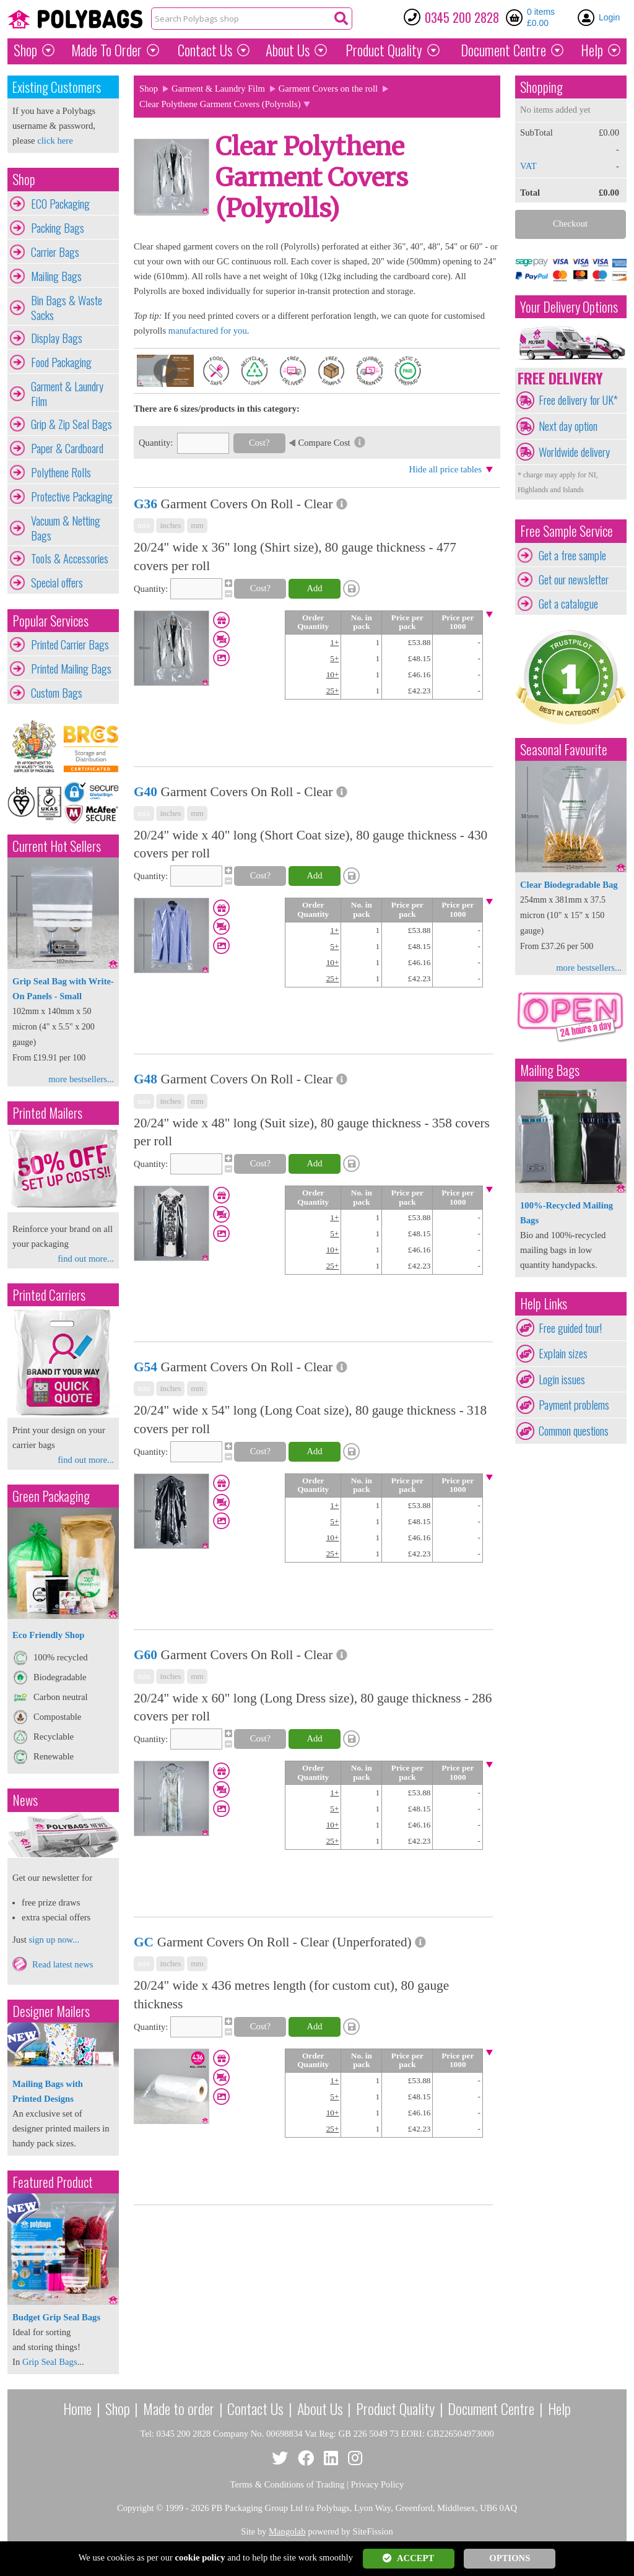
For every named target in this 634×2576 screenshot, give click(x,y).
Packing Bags (57, 227)
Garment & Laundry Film (67, 394)
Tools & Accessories (69, 558)
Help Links (543, 1303)
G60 (145, 1654)
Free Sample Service (566, 530)
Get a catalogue (568, 603)
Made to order (178, 2408)
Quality (383, 50)
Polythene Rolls (61, 472)
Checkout (570, 223)
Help (592, 50)
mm (197, 525)
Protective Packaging (72, 496)
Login (609, 17)
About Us (288, 50)
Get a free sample (572, 555)
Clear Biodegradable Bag (569, 885)
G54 (145, 1367)
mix (143, 525)
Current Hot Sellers (56, 846)
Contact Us (205, 50)
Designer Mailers (51, 2011)
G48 (145, 1079)
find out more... (86, 1259)
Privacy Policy (377, 2484)
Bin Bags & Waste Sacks (66, 308)
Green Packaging (51, 1496)
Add (314, 588)
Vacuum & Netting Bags (65, 528)
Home (77, 2408)
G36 (145, 504)
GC (144, 1942)
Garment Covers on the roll (328, 88)
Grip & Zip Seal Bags (71, 424)
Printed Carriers (48, 1294)
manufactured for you (207, 331)
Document (503, 50)
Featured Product (52, 2182)
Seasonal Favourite (563, 749)
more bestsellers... (81, 1079)
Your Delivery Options (569, 306)
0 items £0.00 (541, 17)
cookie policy (200, 2557)
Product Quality (395, 2408)
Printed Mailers (47, 1112)
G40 (145, 791)
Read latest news (62, 1964)
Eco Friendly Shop (48, 1635)
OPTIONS (509, 2558)
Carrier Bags (55, 252)
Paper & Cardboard (67, 448)
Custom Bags (56, 692)
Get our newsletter (574, 579)
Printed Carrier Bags (70, 644)
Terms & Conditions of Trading (287, 2484)
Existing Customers (56, 87)
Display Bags (56, 338)
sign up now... (53, 1940)
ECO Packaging (60, 203)
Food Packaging (61, 362)
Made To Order (106, 50)
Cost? (259, 443)
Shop (25, 50)
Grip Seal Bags (49, 2362)
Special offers (57, 582)
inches (170, 525)
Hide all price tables (445, 469)
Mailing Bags (56, 276)
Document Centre (491, 2408)
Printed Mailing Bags (71, 668)
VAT (528, 166)
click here (54, 140)
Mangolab (287, 2531)
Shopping (541, 87)
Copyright (135, 2508)
